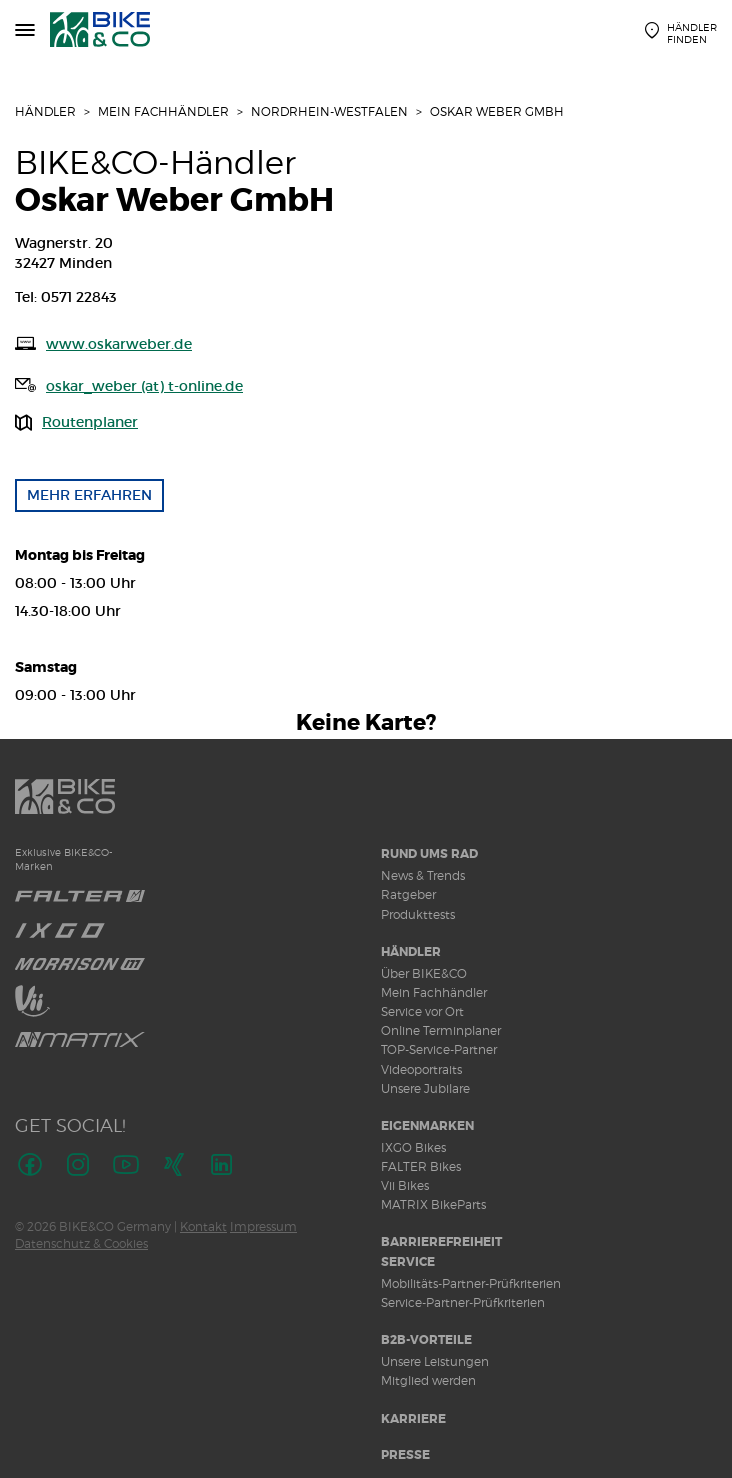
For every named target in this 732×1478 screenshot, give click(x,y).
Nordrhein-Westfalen (329, 111)
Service (408, 1262)
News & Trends (423, 875)
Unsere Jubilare (425, 1088)
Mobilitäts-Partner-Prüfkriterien (471, 1283)
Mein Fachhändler (163, 111)
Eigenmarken (427, 1126)
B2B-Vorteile (426, 1340)
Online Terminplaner (441, 1030)
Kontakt (203, 1226)
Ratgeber (408, 894)
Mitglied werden (428, 1380)
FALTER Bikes (421, 1166)
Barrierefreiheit (441, 1242)
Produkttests (418, 914)
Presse (405, 1455)
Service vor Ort (422, 1011)
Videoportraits (421, 1069)
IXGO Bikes (413, 1147)
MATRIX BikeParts (433, 1204)
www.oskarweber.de (119, 344)
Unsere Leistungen (435, 1361)
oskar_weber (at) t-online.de (144, 386)
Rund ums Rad (429, 854)
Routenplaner (90, 422)
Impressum (263, 1226)
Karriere (413, 1419)
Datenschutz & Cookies (81, 1243)
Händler (45, 111)
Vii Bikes (405, 1185)
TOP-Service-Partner (439, 1049)
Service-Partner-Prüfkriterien (463, 1302)
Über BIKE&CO (424, 973)
